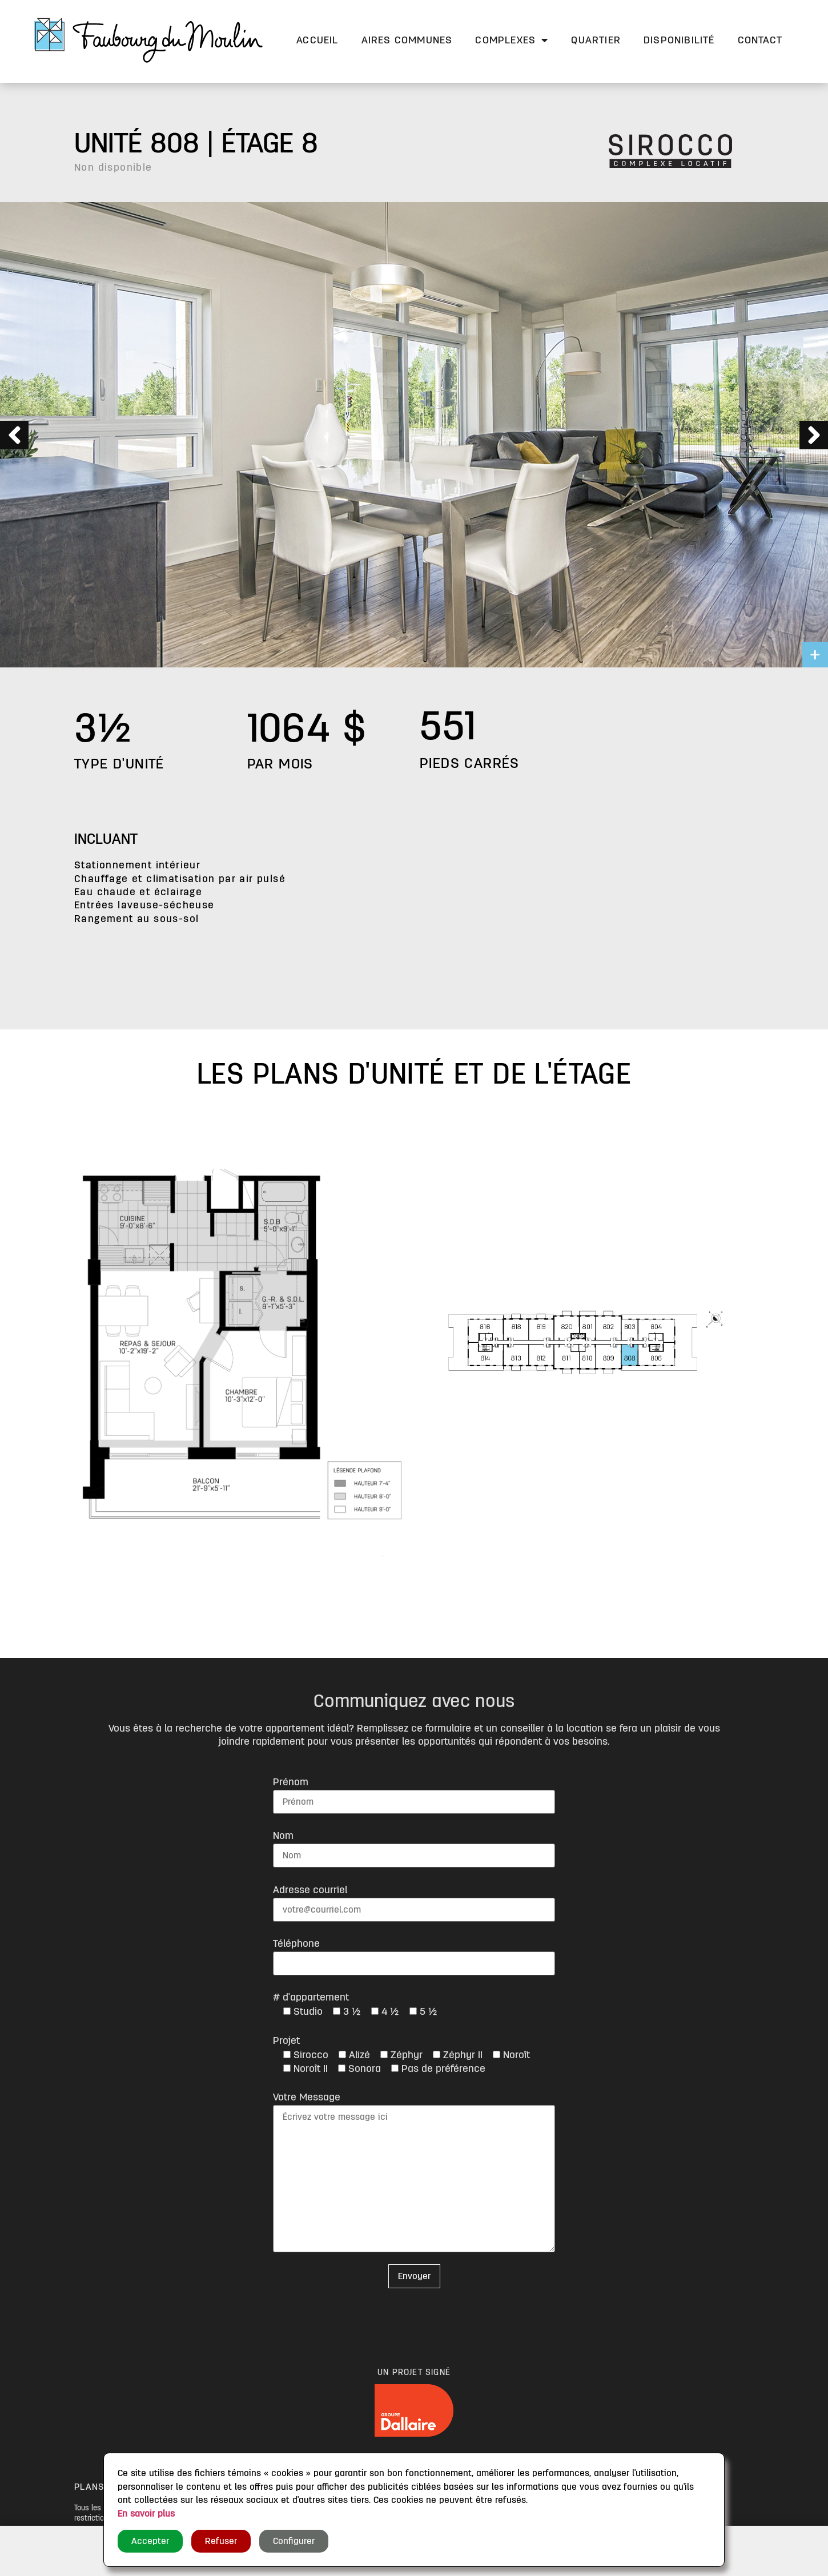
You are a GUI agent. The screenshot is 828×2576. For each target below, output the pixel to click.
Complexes (511, 40)
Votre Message (306, 2097)
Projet (286, 2040)
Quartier (596, 40)
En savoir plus (146, 2513)
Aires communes (407, 40)
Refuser (221, 2541)
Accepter (150, 2541)
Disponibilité (679, 40)
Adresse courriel (310, 1890)
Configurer (294, 2541)
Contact (760, 40)
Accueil (317, 40)
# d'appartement (311, 1997)
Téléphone (296, 1943)
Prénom (290, 1782)
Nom (283, 1835)
